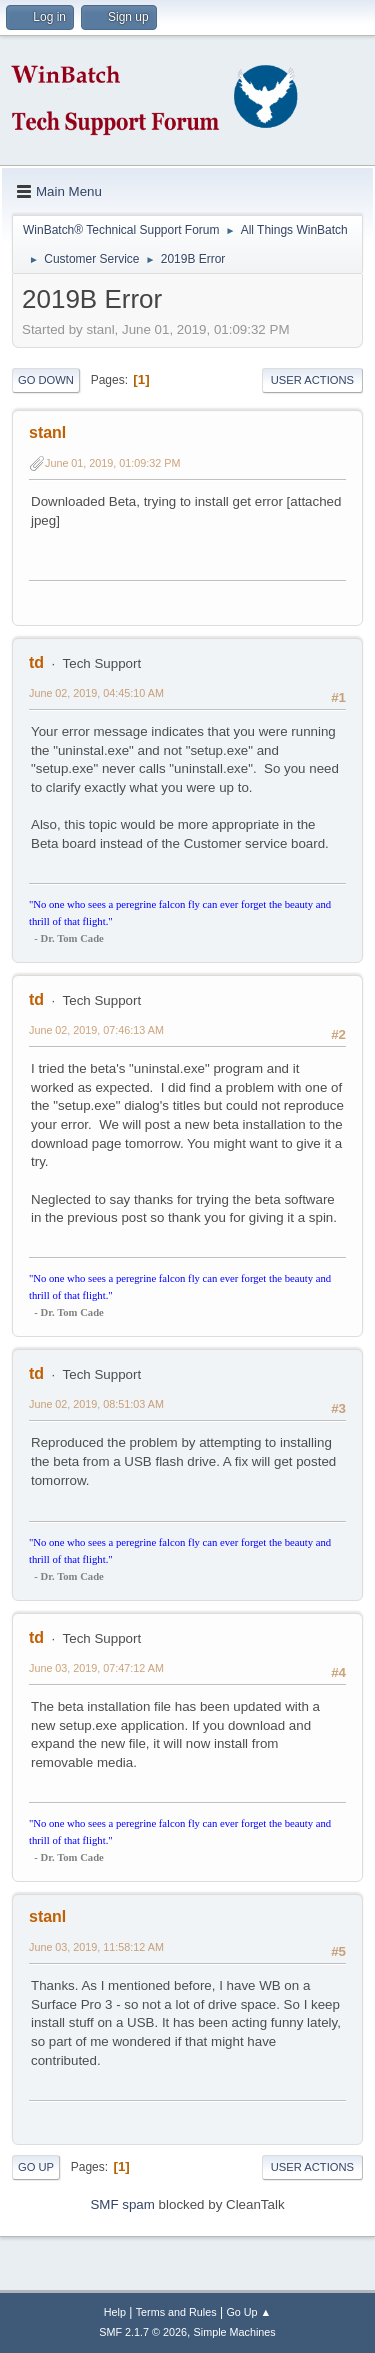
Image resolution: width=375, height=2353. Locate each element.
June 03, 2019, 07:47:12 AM (96, 1668)
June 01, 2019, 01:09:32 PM (112, 463)
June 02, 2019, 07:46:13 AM (96, 1030)
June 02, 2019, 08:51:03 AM (96, 1404)
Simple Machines (235, 2332)
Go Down (46, 380)
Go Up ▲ (248, 2312)
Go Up (36, 2167)
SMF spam (122, 2204)
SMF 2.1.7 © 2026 (143, 2332)
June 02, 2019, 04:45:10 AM (96, 693)
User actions (312, 380)
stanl (47, 432)
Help (115, 2312)
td (36, 662)
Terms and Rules (176, 2312)
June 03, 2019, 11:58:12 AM (96, 1947)
